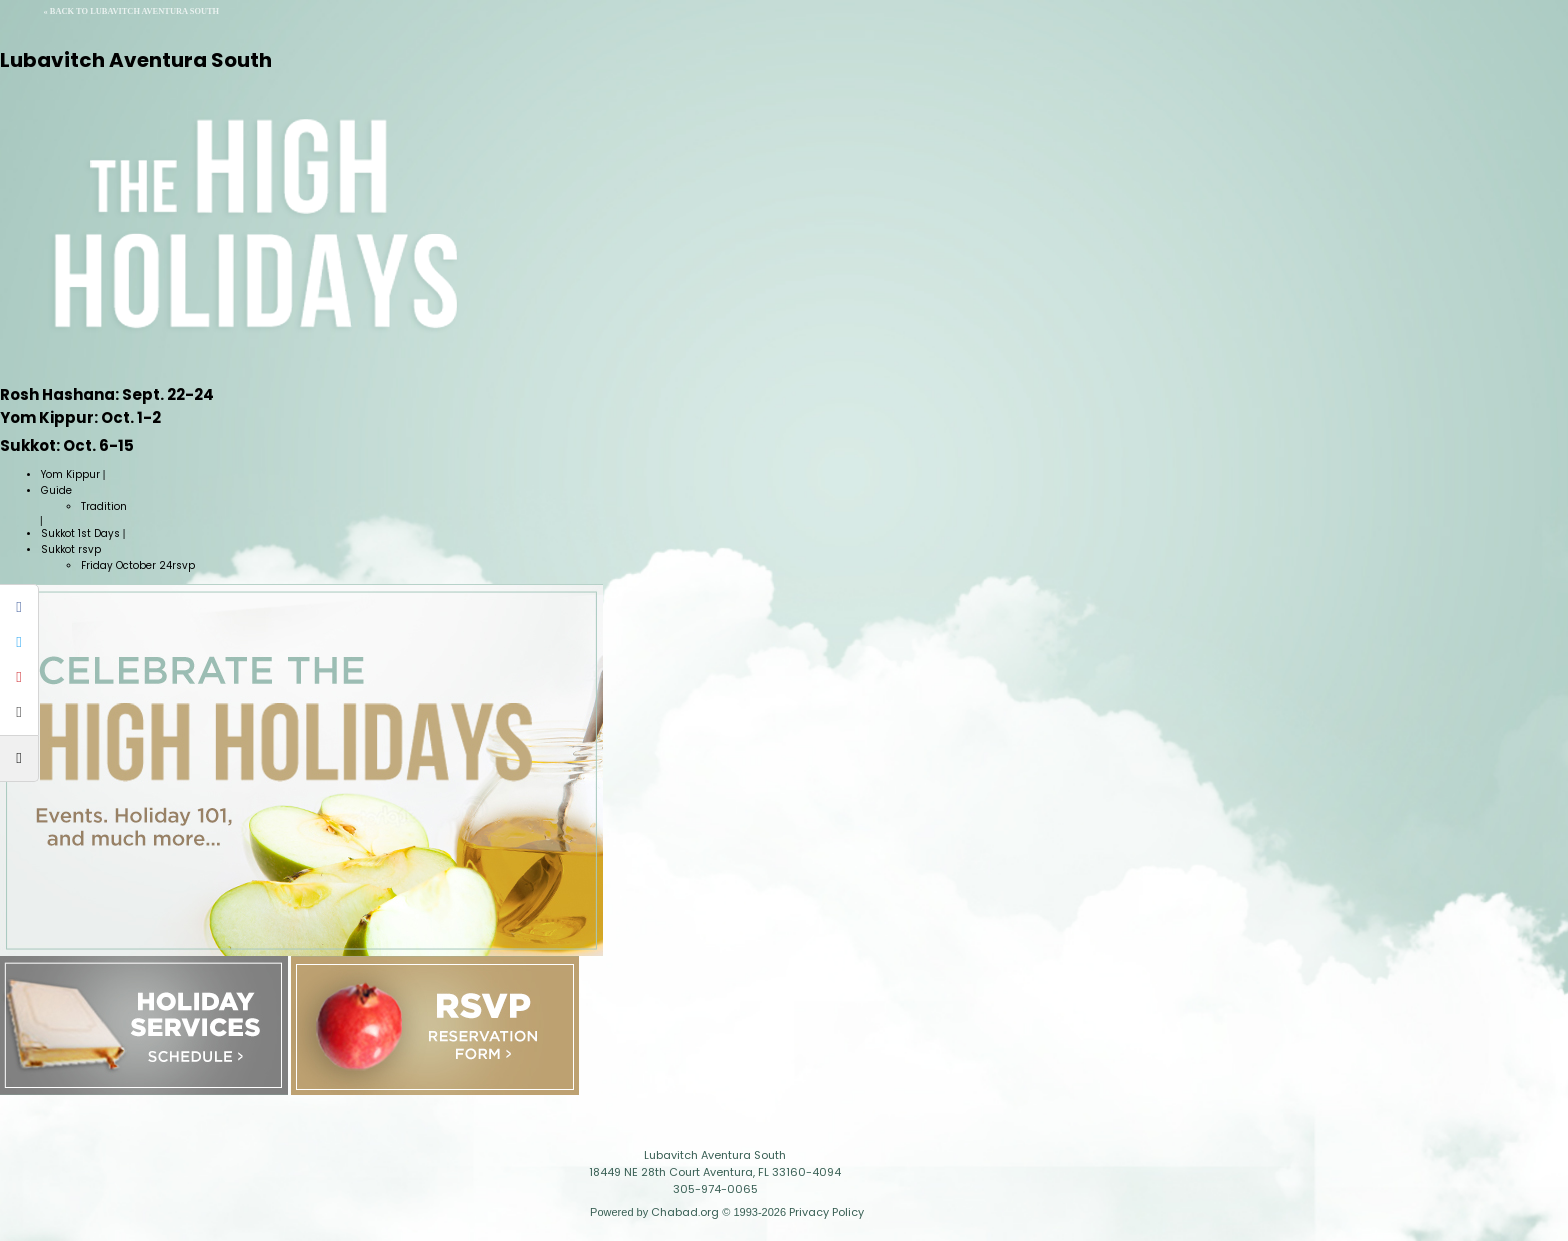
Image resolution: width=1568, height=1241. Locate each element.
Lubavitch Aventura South (136, 60)
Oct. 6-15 (67, 445)
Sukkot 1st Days (80, 533)
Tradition (104, 506)
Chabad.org (685, 1212)
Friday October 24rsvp (138, 565)
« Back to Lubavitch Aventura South (132, 11)
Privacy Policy (826, 1212)
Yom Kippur (70, 474)
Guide (56, 490)
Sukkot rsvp (71, 549)
